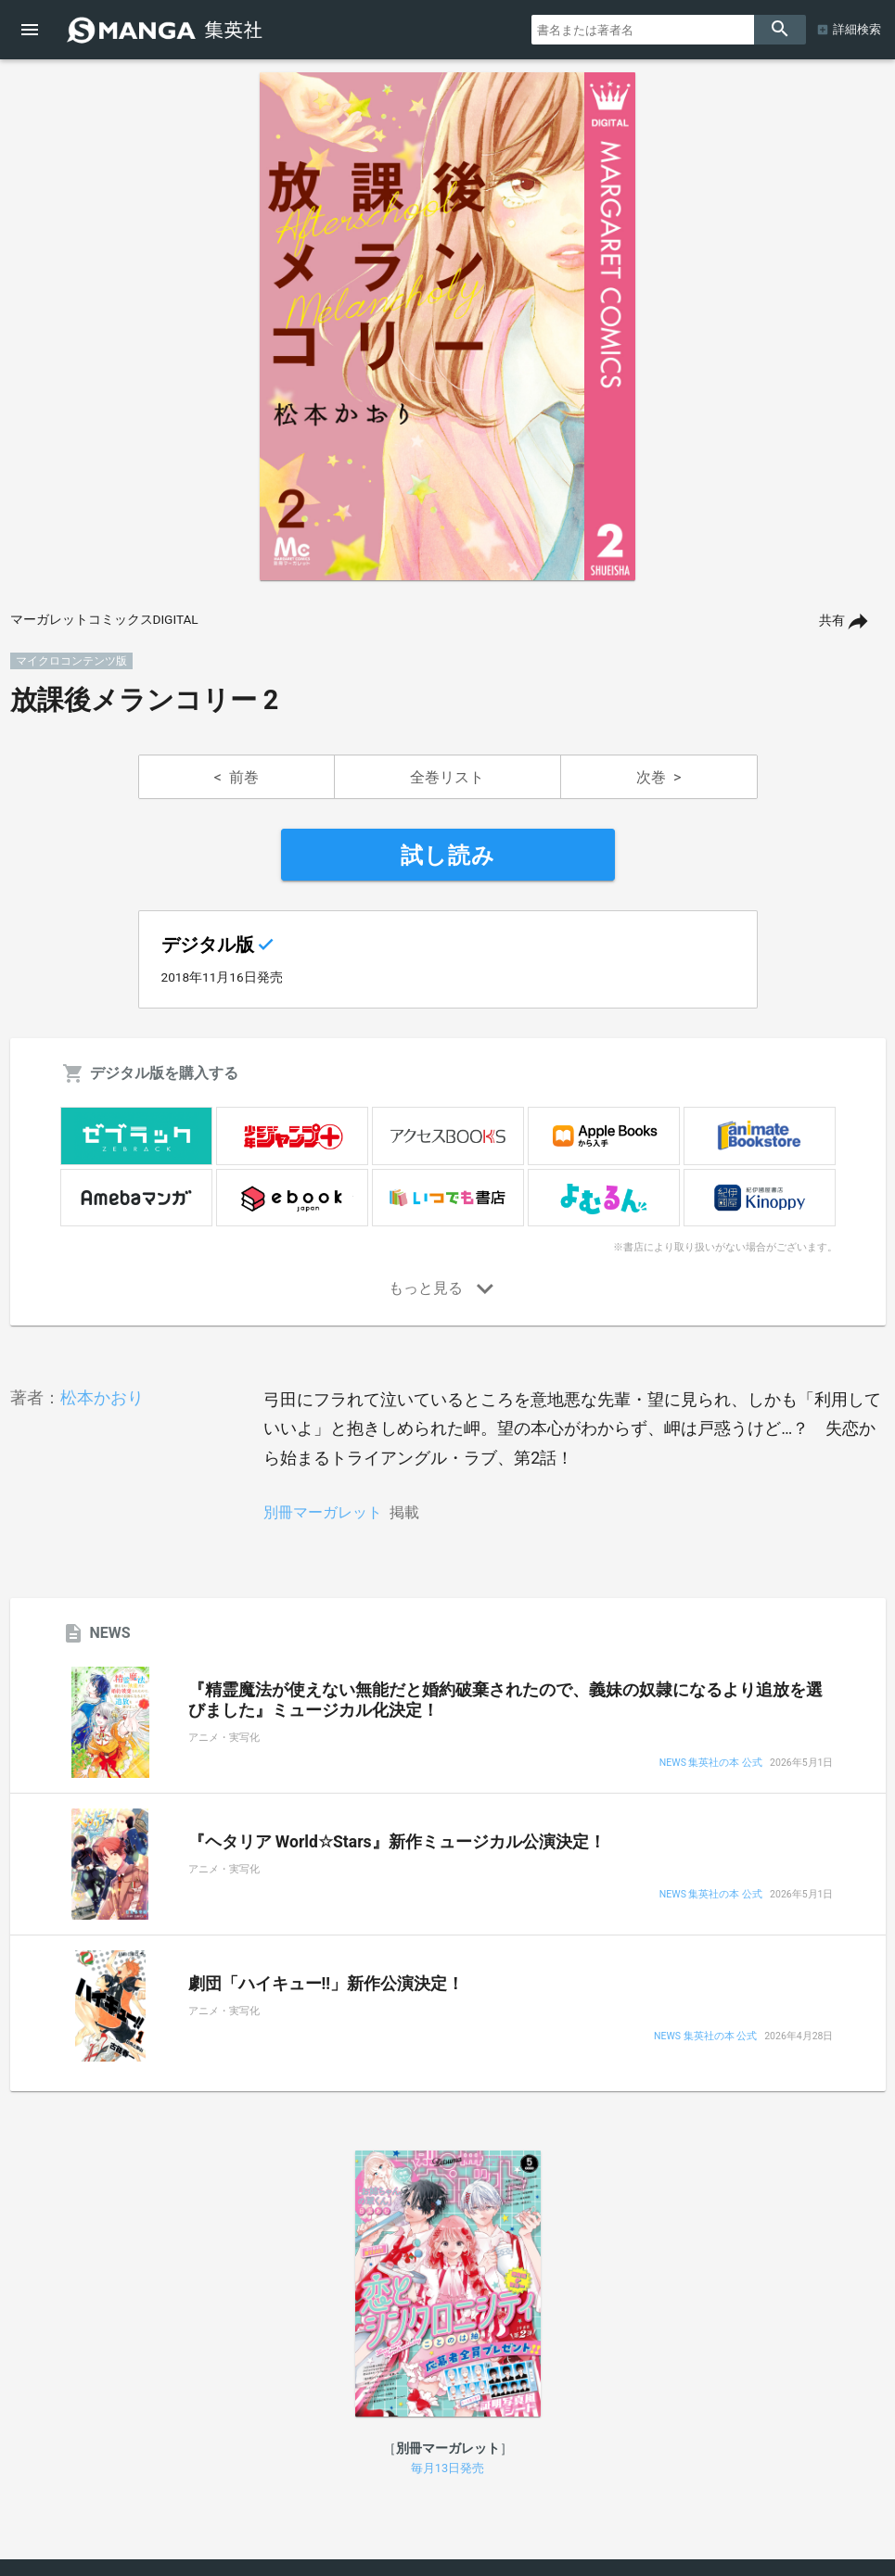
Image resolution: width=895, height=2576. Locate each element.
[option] (448, 326)
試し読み (448, 856)
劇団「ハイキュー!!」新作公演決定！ (326, 1983)
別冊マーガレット (322, 1512)
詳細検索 (857, 29)
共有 (832, 621)
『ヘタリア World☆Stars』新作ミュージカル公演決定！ (397, 1842)
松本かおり (102, 1397)
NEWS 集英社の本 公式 (710, 1763)
